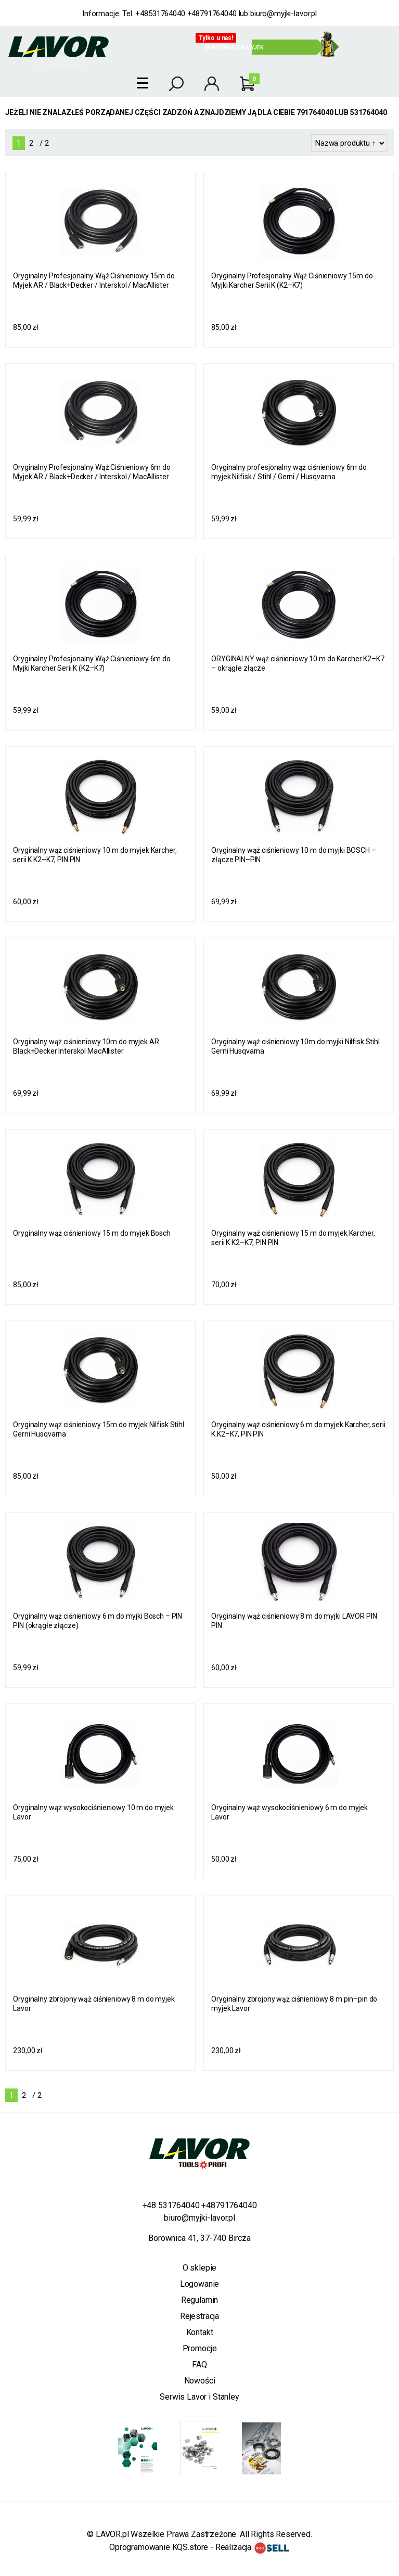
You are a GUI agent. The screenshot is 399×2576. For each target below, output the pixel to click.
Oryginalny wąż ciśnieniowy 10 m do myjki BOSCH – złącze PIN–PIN (293, 855)
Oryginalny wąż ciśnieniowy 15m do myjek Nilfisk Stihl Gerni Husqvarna (98, 1429)
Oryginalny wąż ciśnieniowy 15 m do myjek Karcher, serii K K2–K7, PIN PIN (293, 1238)
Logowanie (200, 2284)
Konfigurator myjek (234, 47)
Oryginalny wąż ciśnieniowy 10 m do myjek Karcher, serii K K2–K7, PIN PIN (94, 855)
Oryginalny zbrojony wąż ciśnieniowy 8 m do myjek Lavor (93, 2004)
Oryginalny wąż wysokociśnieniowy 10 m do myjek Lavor (93, 1812)
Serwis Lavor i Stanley (199, 2397)
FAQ (199, 2364)
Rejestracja (199, 2316)
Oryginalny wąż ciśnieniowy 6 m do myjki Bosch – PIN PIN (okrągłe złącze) (97, 1621)
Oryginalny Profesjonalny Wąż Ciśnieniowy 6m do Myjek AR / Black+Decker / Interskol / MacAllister (92, 472)
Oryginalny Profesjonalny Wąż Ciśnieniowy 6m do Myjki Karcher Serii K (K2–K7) (92, 663)
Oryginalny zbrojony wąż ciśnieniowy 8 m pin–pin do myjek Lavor (294, 2004)
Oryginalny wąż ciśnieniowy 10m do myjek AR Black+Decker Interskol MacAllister (86, 1046)
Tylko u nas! (216, 38)
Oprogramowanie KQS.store (158, 2547)
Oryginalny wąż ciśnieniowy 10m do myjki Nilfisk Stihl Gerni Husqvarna (295, 1046)
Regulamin (199, 2300)
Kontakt (199, 2332)
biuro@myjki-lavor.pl (283, 13)
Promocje (200, 2348)
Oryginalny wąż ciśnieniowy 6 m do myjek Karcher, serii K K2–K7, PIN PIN (298, 1429)
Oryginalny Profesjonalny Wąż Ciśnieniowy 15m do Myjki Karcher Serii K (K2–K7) (291, 280)
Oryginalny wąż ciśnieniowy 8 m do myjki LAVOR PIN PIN (294, 1621)
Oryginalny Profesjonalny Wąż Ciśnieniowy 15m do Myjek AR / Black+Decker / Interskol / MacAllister (93, 280)
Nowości (199, 2381)
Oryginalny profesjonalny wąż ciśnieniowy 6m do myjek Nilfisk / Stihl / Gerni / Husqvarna (289, 472)
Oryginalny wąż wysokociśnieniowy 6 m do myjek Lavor (289, 1812)
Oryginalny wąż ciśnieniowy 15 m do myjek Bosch (92, 1233)
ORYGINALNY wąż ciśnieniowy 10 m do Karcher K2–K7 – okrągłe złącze (297, 663)
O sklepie (200, 2268)
